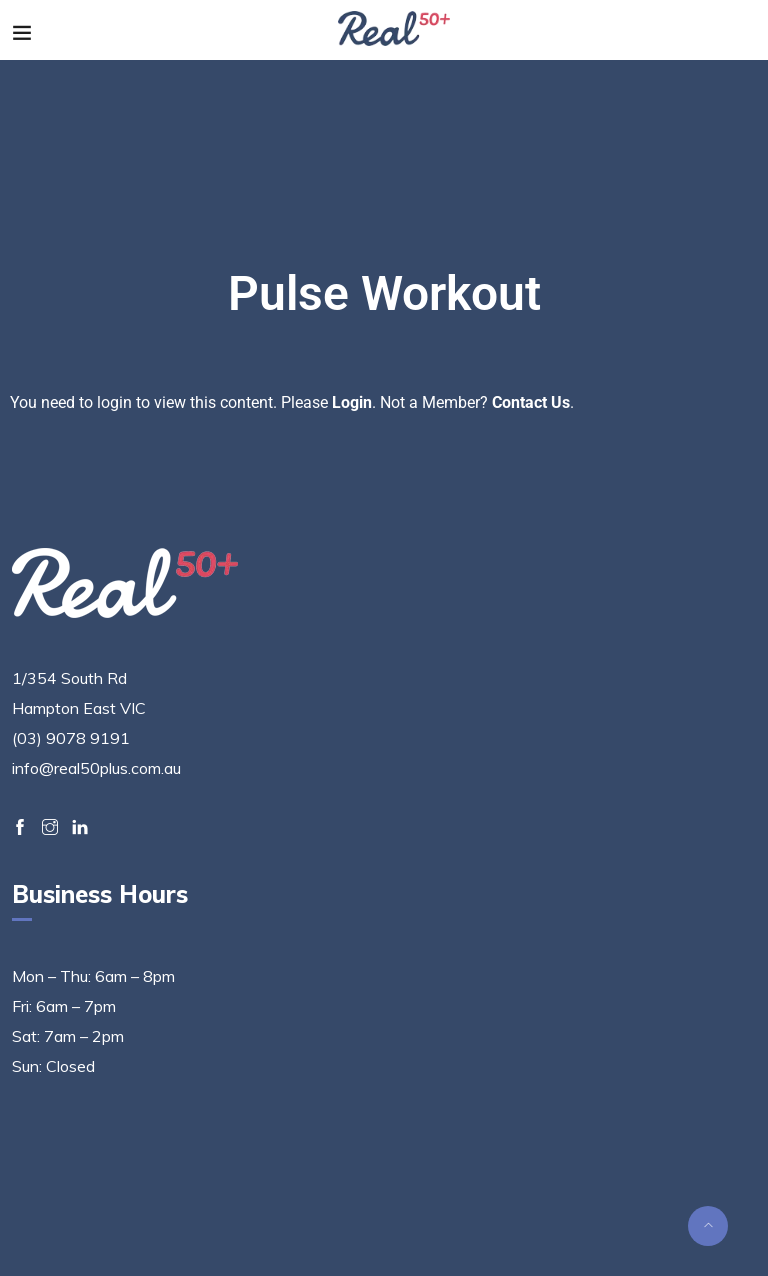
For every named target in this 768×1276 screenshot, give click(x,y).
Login (352, 402)
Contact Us (531, 402)
